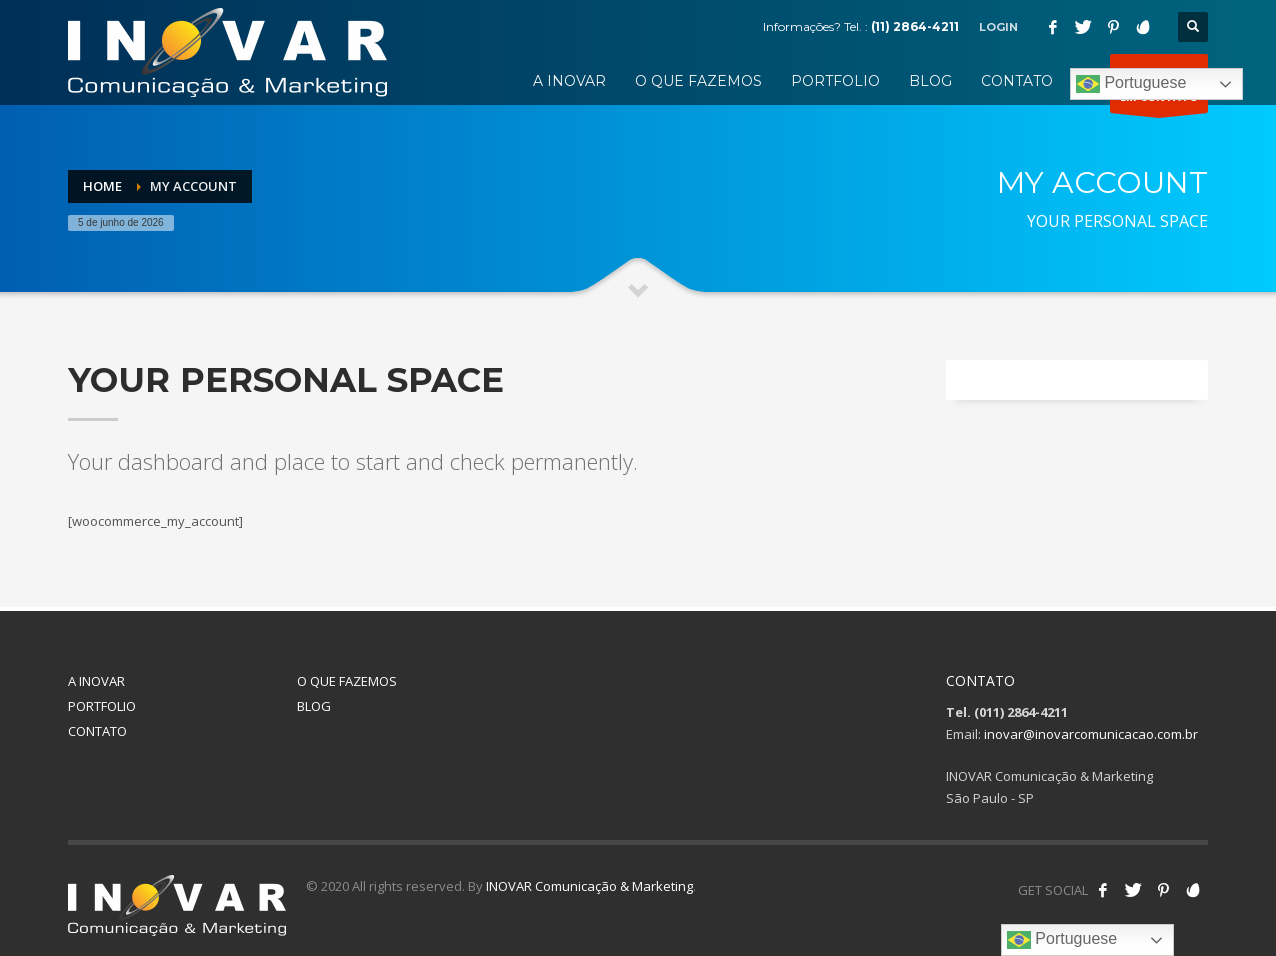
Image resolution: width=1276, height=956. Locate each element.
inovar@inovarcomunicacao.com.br (1091, 734)
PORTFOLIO (102, 706)
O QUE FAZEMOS (347, 681)
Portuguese (1131, 84)
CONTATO (97, 731)
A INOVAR (96, 681)
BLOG (314, 706)
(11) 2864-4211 (915, 26)
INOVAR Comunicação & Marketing (589, 886)
